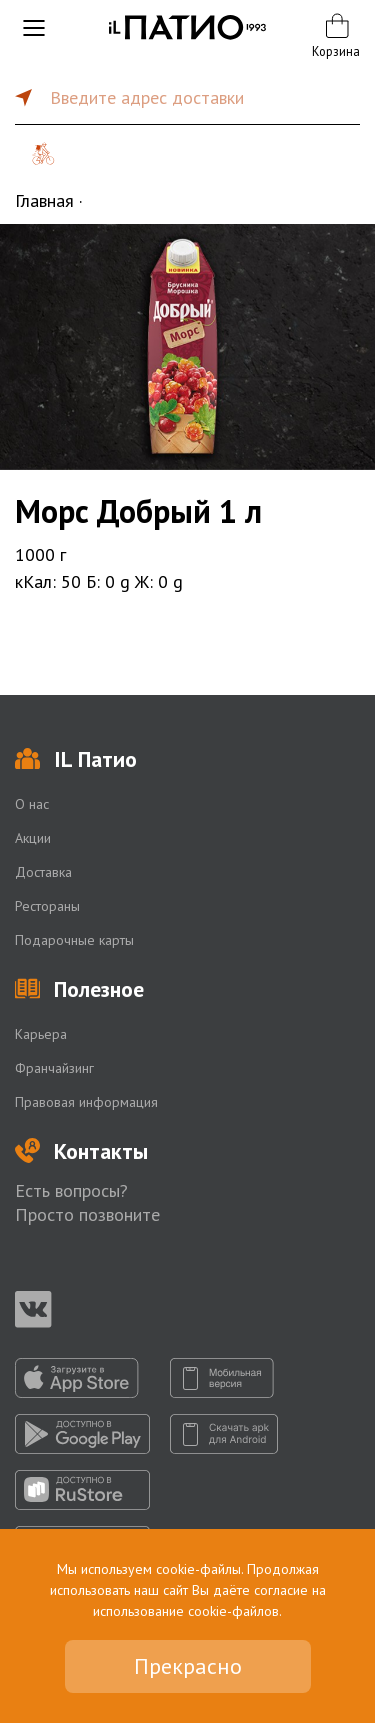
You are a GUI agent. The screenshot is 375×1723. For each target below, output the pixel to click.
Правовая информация (86, 1102)
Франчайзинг (54, 1068)
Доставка (43, 872)
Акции (33, 838)
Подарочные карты (74, 940)
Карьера (41, 1034)
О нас (32, 804)
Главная (44, 200)
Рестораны (47, 906)
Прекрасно (188, 1666)
